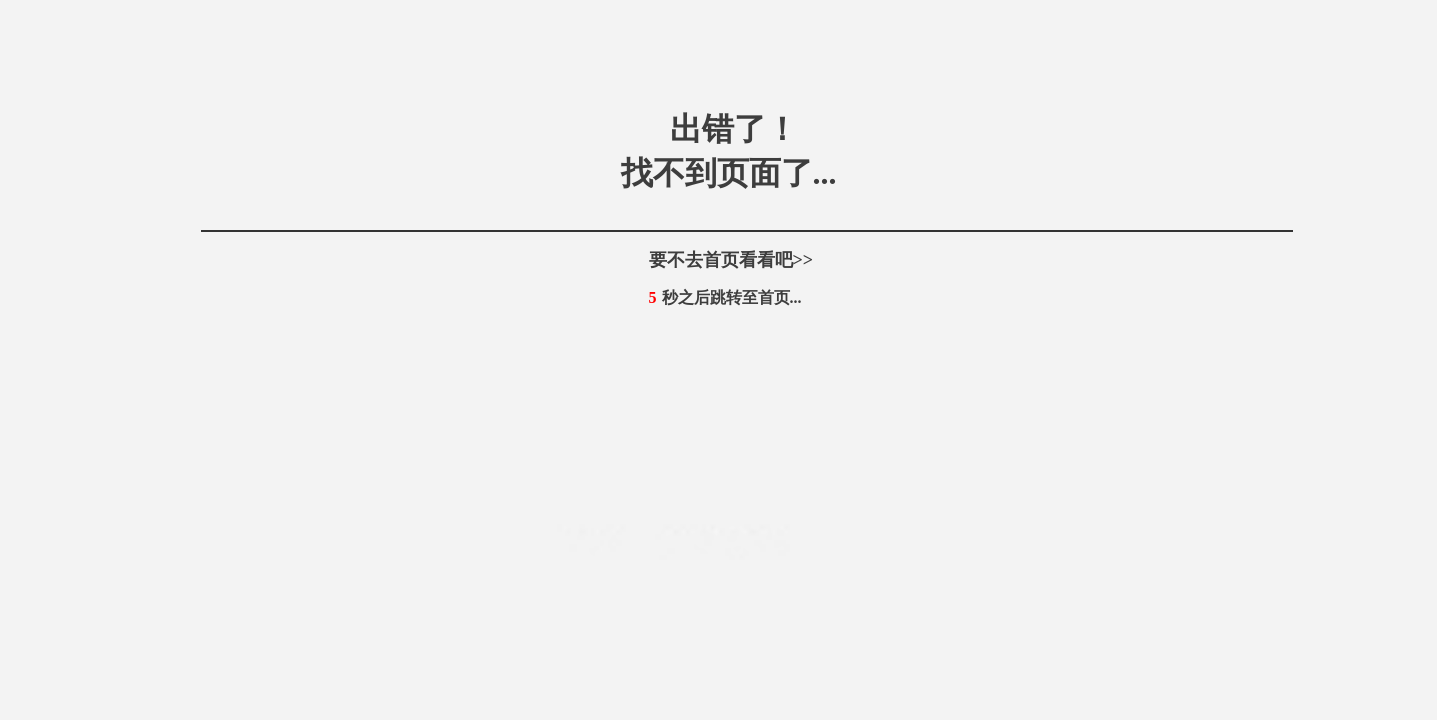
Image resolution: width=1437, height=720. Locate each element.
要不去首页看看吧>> (731, 260)
